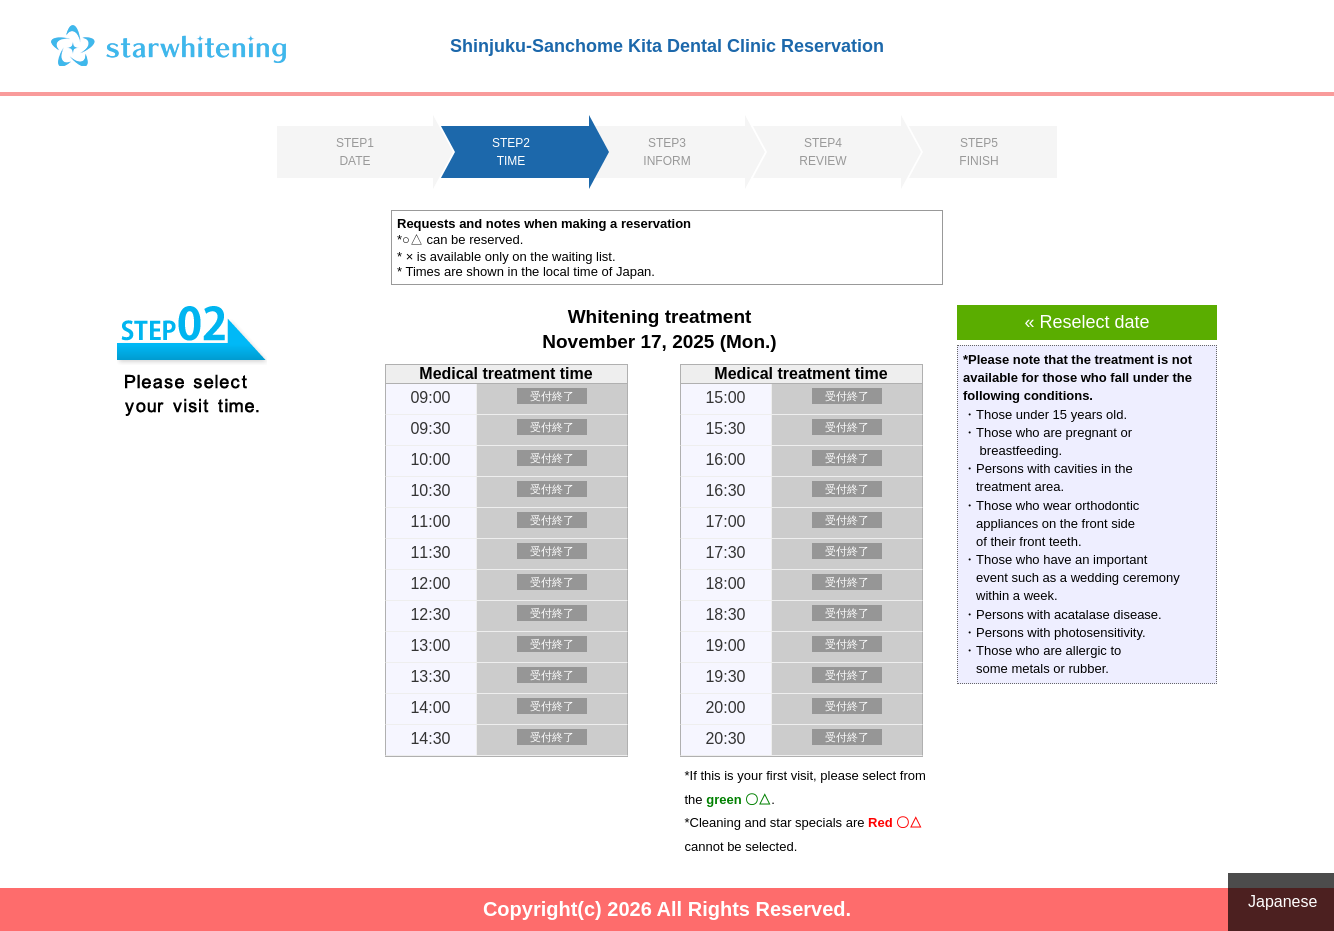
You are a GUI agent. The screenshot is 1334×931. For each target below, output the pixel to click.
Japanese (1282, 901)
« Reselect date (1086, 322)
